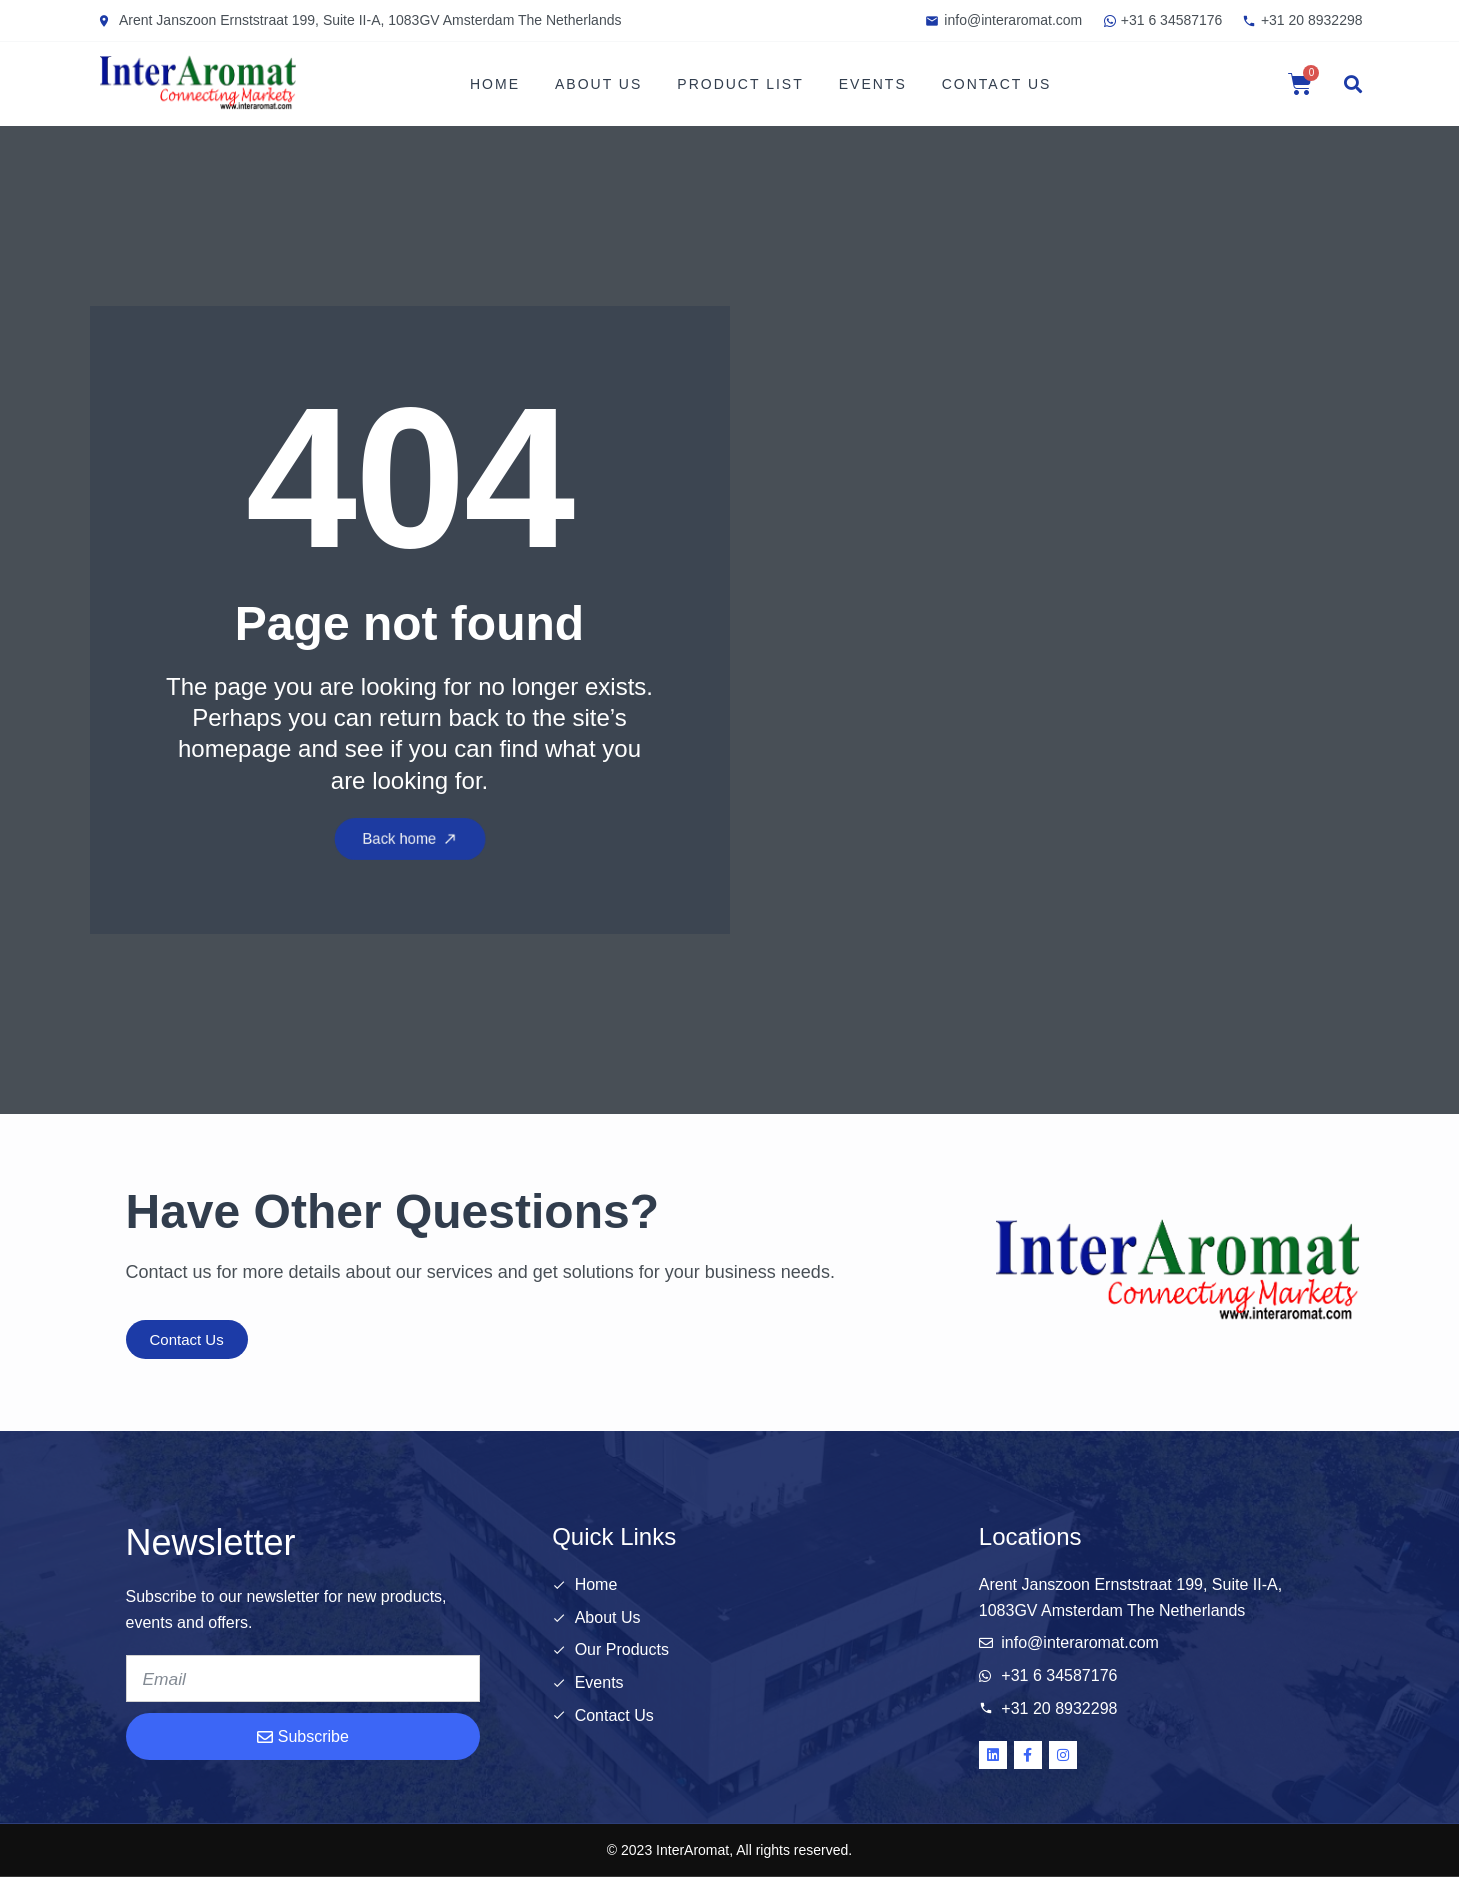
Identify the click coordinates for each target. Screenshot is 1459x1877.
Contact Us (997, 84)
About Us (598, 84)
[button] (1352, 84)
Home (495, 84)
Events (873, 84)
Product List (740, 84)
